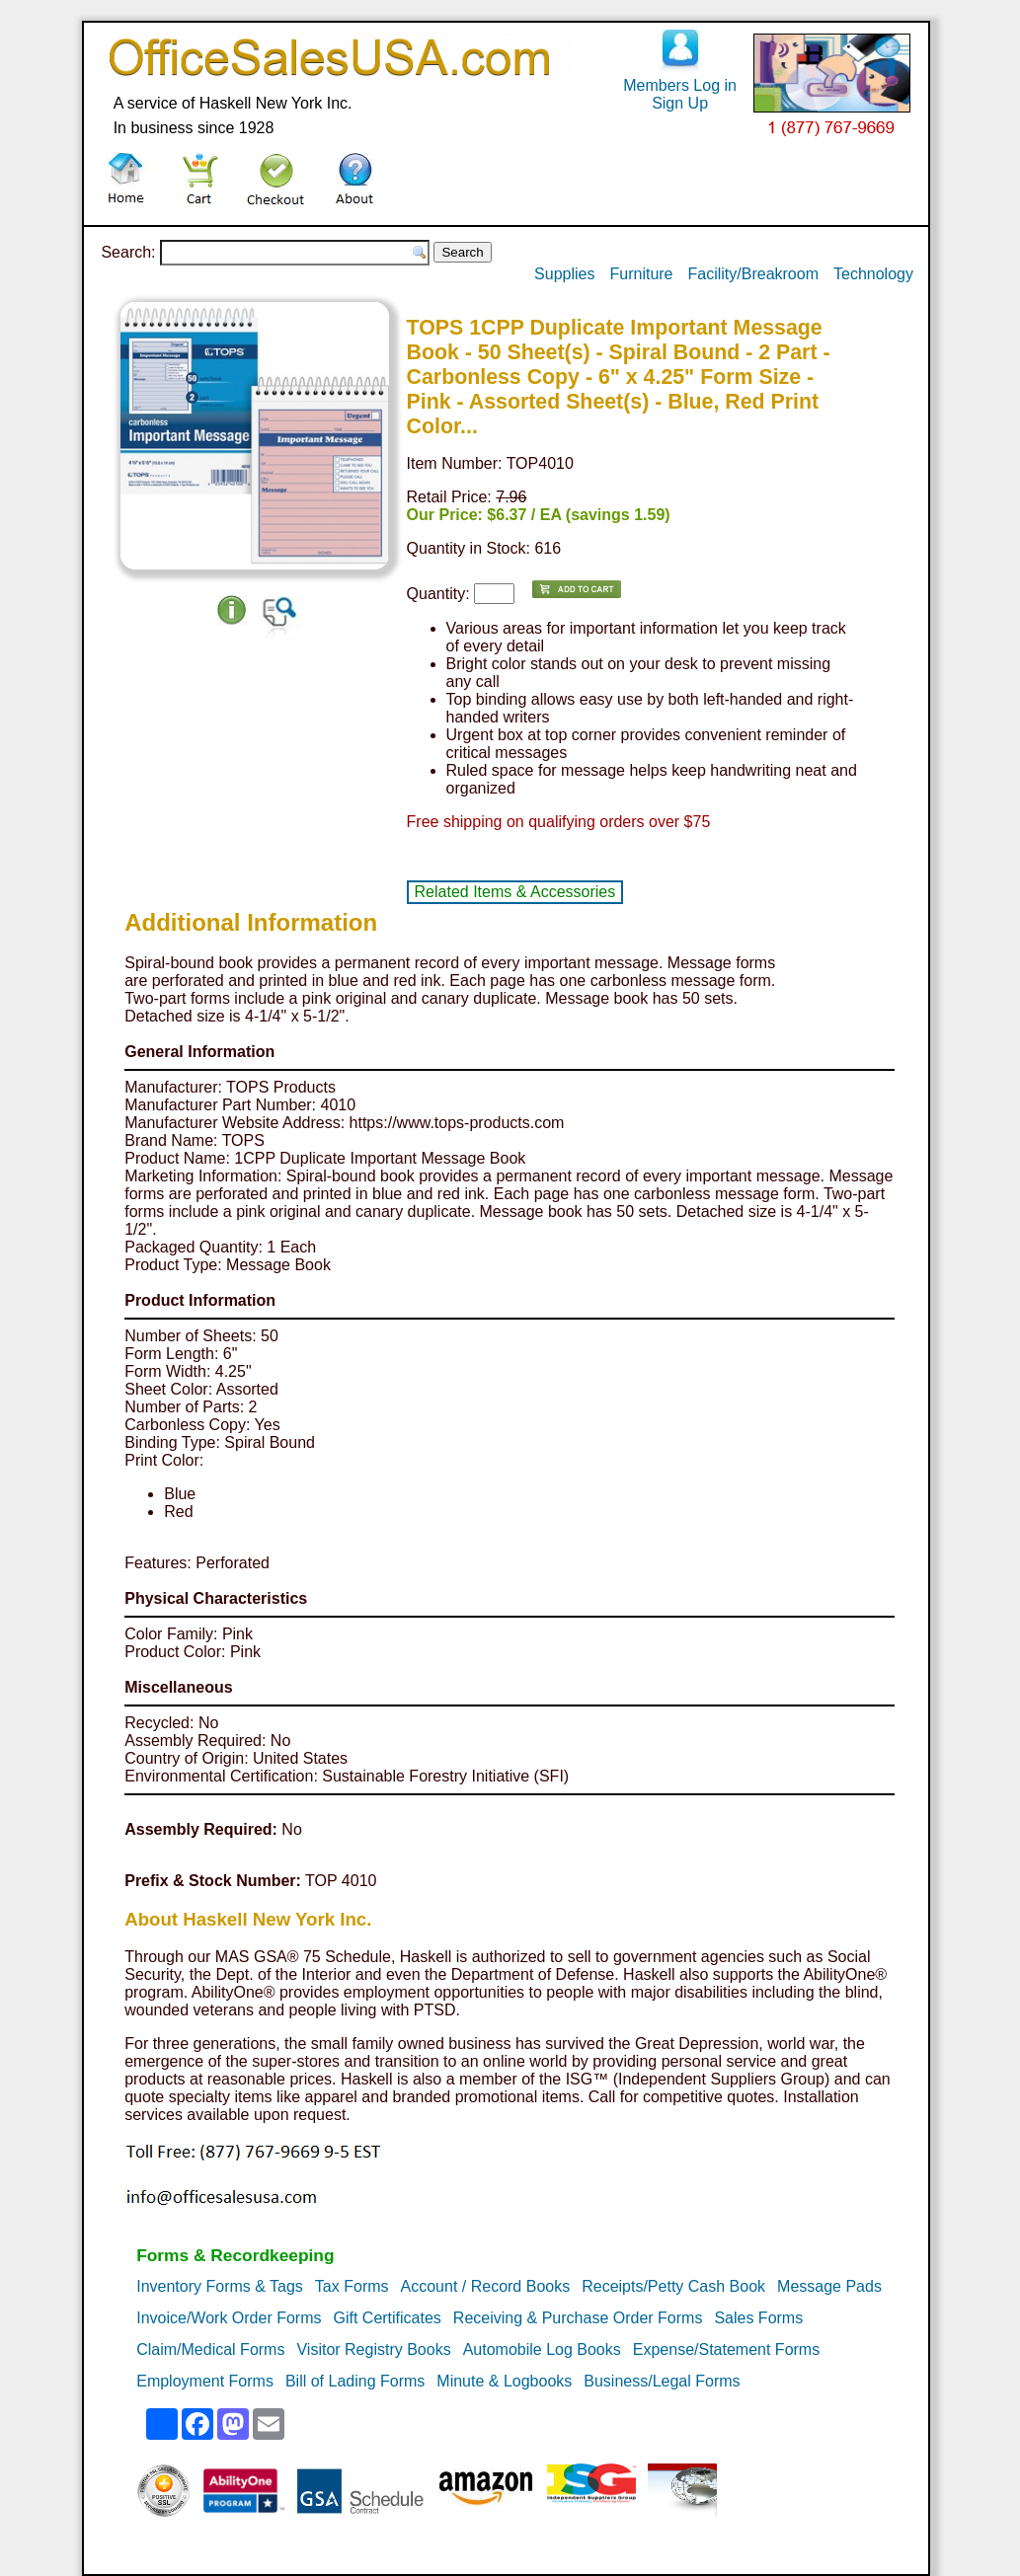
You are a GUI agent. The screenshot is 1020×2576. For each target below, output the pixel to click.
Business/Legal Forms (662, 2381)
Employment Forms (205, 2381)
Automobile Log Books (542, 2349)
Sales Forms (758, 2318)
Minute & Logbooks (504, 2381)
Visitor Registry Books (373, 2349)
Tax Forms (352, 2286)
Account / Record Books (486, 2286)
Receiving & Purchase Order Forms (578, 2318)
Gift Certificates (387, 2318)
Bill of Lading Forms (355, 2381)
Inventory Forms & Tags (219, 2286)
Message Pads (829, 2286)
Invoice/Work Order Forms (228, 2318)
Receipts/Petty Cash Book (673, 2286)
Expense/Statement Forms (726, 2349)
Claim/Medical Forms (210, 2349)
